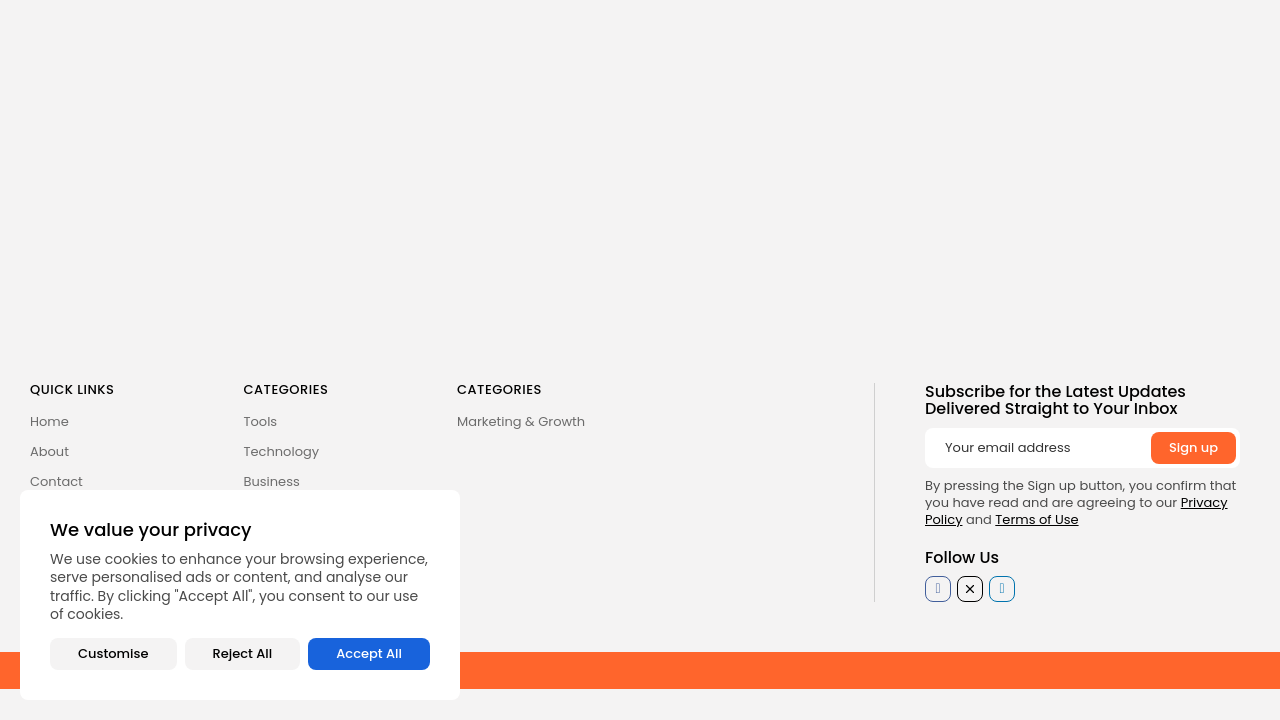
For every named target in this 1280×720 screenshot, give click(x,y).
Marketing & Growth (521, 421)
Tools (261, 421)
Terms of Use (1036, 519)
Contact (56, 481)
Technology (282, 451)
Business (272, 481)
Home (49, 421)
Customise (113, 653)
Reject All (243, 653)
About (49, 451)
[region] (240, 595)
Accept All (369, 653)
